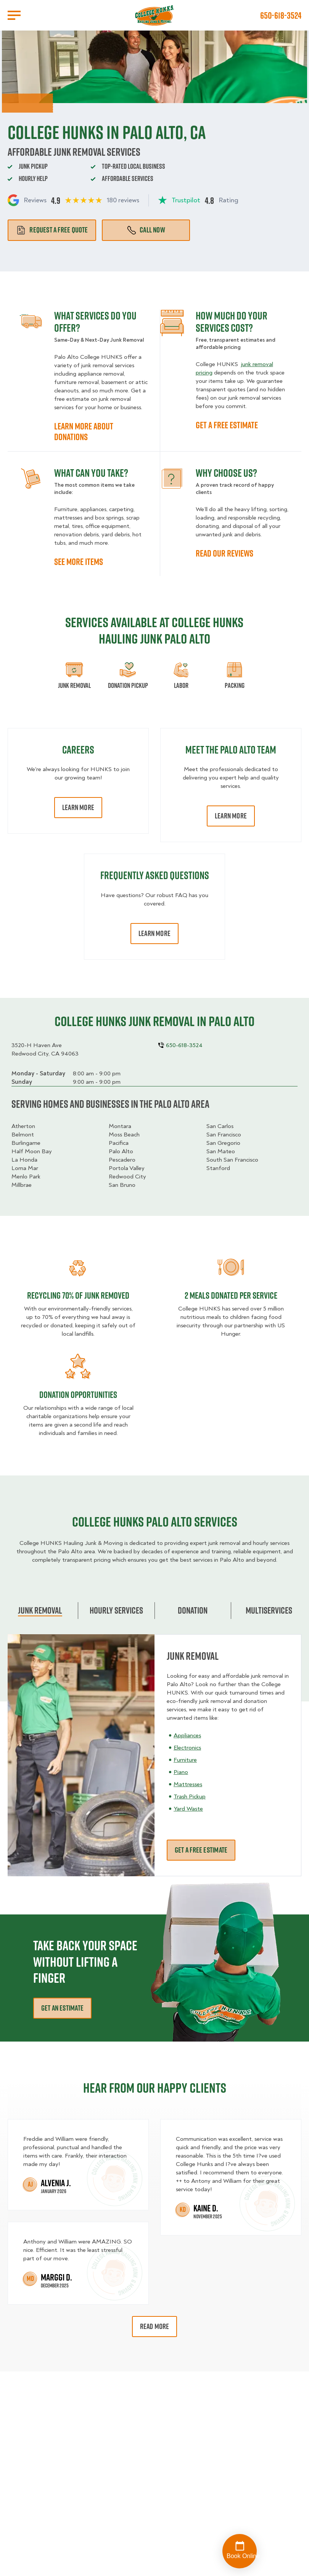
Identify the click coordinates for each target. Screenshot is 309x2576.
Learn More (78, 807)
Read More (154, 2326)
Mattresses (188, 1784)
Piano (181, 1772)
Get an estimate (62, 2008)
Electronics (187, 1747)
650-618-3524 (280, 15)
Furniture (185, 1760)
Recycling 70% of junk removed (78, 1295)
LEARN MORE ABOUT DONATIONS (83, 431)
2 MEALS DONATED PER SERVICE (231, 1295)
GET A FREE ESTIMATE (227, 424)
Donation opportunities (78, 1394)
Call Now (146, 229)
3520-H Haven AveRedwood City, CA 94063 (45, 1049)
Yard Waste (188, 1809)
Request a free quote (52, 229)
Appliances (187, 1735)
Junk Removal (40, 1610)
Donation (193, 1610)
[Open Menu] (14, 15)
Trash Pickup (190, 1796)
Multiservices (269, 1610)
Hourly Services (116, 1610)
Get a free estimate (201, 1850)
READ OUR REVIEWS (224, 553)
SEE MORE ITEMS (78, 561)
